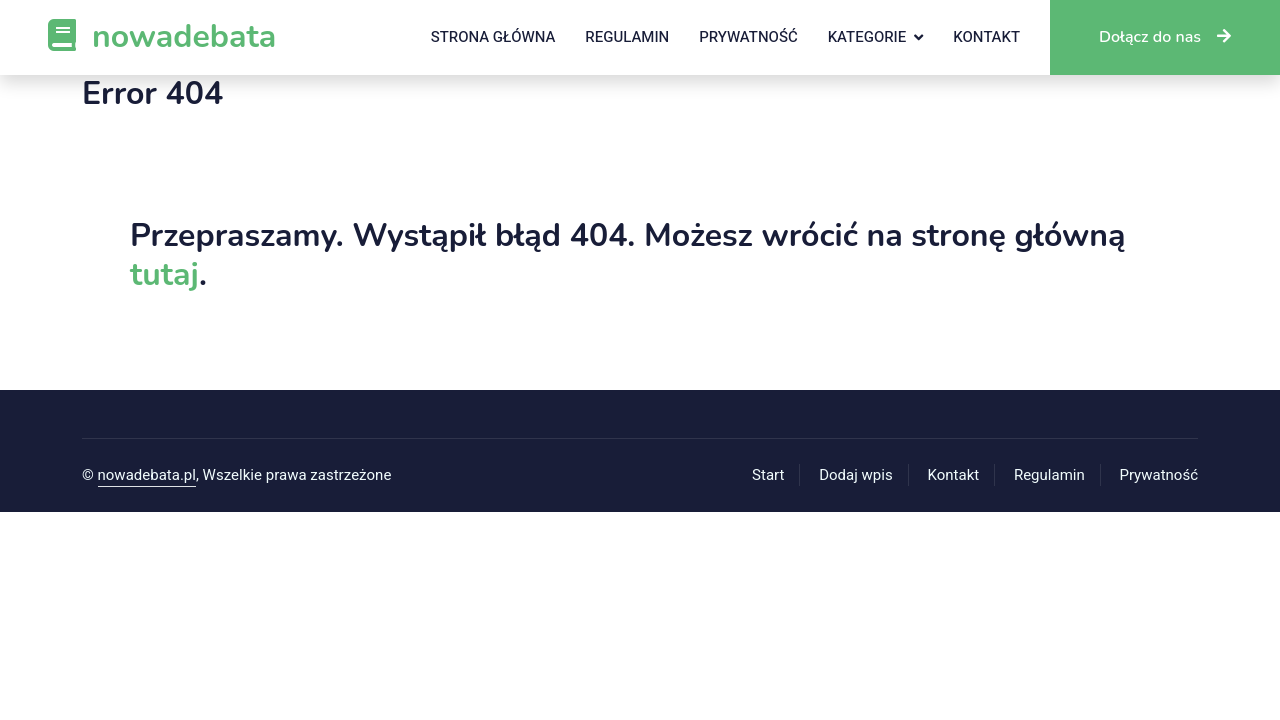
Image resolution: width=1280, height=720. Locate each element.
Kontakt (986, 37)
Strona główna (493, 37)
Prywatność (748, 37)
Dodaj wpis (856, 475)
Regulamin (627, 37)
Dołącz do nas (1165, 37)
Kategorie (867, 37)
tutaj (164, 274)
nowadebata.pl (147, 475)
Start (768, 475)
